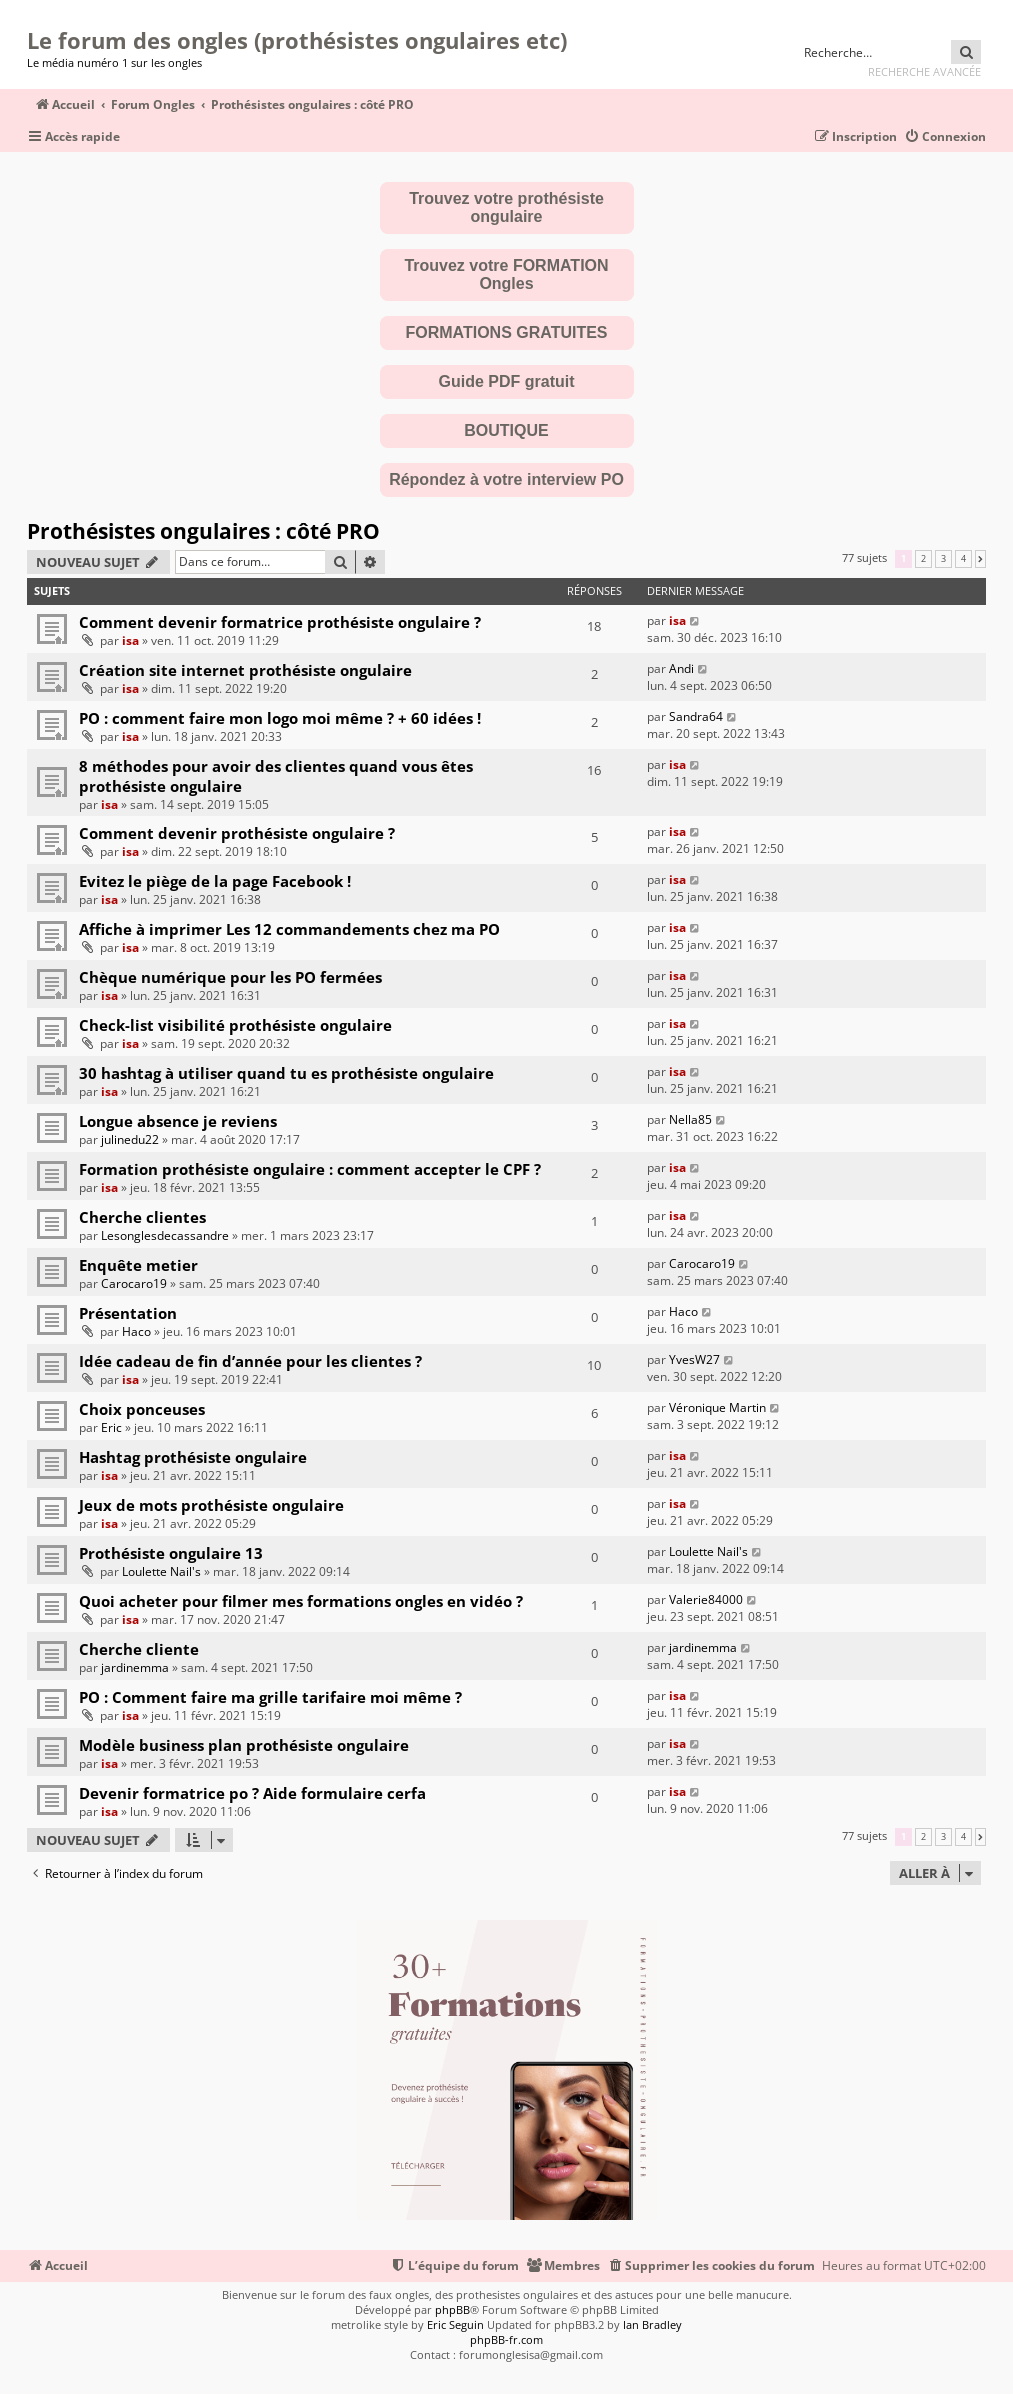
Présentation (128, 1313)
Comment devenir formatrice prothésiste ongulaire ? (280, 622)
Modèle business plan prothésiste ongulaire (244, 1745)
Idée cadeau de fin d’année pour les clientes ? (250, 1361)
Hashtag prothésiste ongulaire (193, 1457)
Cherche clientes (142, 1217)
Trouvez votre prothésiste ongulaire (506, 207)
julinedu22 (130, 1139)
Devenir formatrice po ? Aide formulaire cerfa (252, 1793)
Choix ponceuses (142, 1409)
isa (130, 640)
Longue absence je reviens (178, 1121)
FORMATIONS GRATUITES (506, 332)
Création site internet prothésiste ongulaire (245, 670)
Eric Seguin (455, 2324)
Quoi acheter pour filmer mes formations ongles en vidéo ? (301, 1601)
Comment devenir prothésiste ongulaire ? (237, 833)
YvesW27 (694, 1359)
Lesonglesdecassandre (165, 1235)
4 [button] (963, 559)
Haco (136, 1331)
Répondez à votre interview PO (506, 479)
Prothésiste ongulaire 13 (171, 1553)
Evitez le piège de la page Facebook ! (215, 881)
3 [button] (943, 559)
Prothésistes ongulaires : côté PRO (203, 531)
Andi (681, 668)
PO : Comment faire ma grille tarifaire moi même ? (270, 1697)
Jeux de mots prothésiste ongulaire (211, 1505)
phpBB (452, 2309)
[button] (980, 559)
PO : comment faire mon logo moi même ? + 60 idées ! (280, 718)
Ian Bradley (652, 2324)
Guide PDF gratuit (507, 381)
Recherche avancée (924, 71)
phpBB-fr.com (506, 2339)
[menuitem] (945, 137)
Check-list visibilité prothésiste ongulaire (235, 1025)
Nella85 (690, 1119)
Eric (111, 1427)
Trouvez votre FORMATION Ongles (506, 274)
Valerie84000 (706, 1599)
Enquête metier (138, 1265)
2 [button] (923, 559)
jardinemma (135, 1667)
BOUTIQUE (506, 430)
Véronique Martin (717, 1407)
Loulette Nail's (161, 1571)
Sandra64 (696, 716)
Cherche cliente (139, 1649)
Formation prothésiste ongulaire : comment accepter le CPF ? (310, 1169)
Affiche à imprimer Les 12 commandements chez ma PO (289, 929)
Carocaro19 (134, 1283)
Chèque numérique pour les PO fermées (230, 977)
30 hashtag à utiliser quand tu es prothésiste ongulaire (286, 1073)
